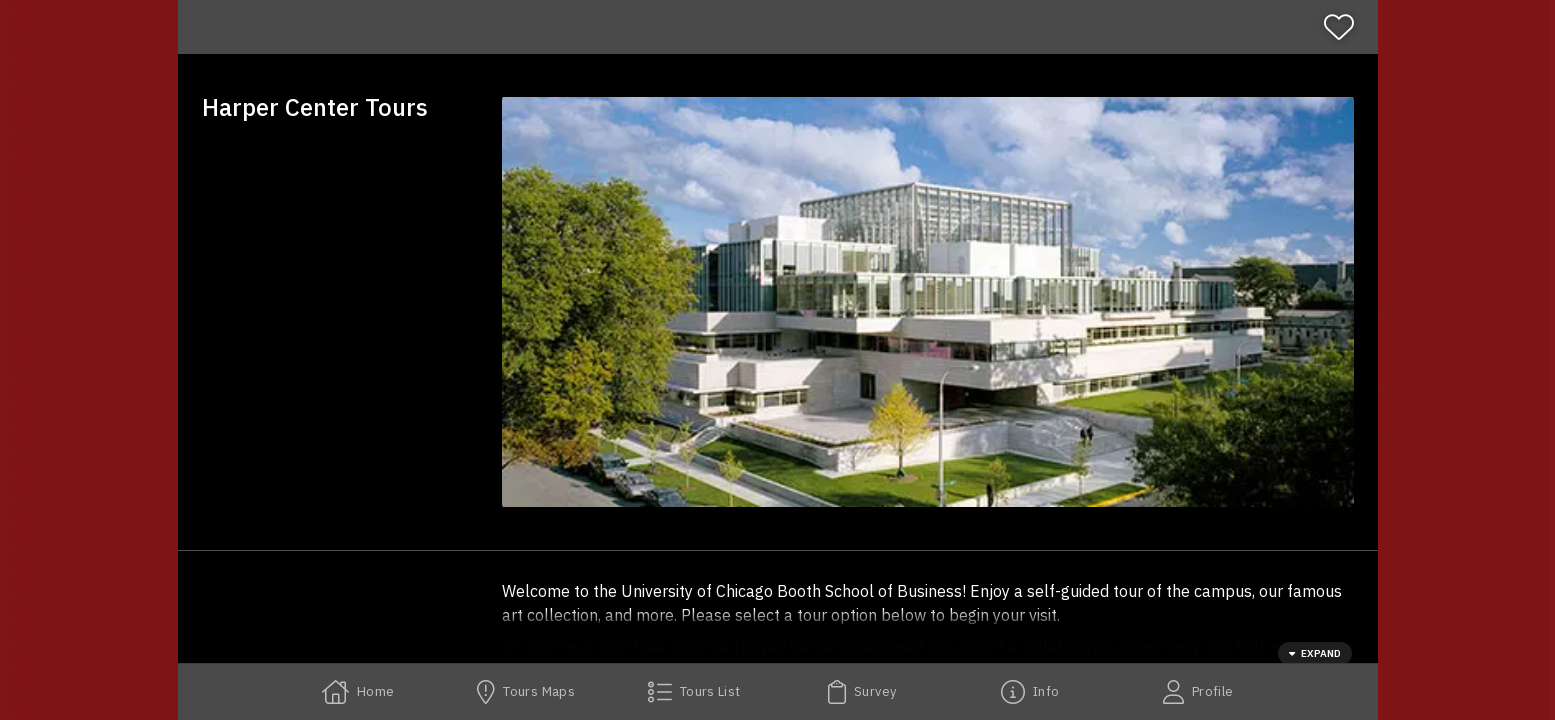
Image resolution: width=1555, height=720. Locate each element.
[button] (928, 302)
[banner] (778, 27)
